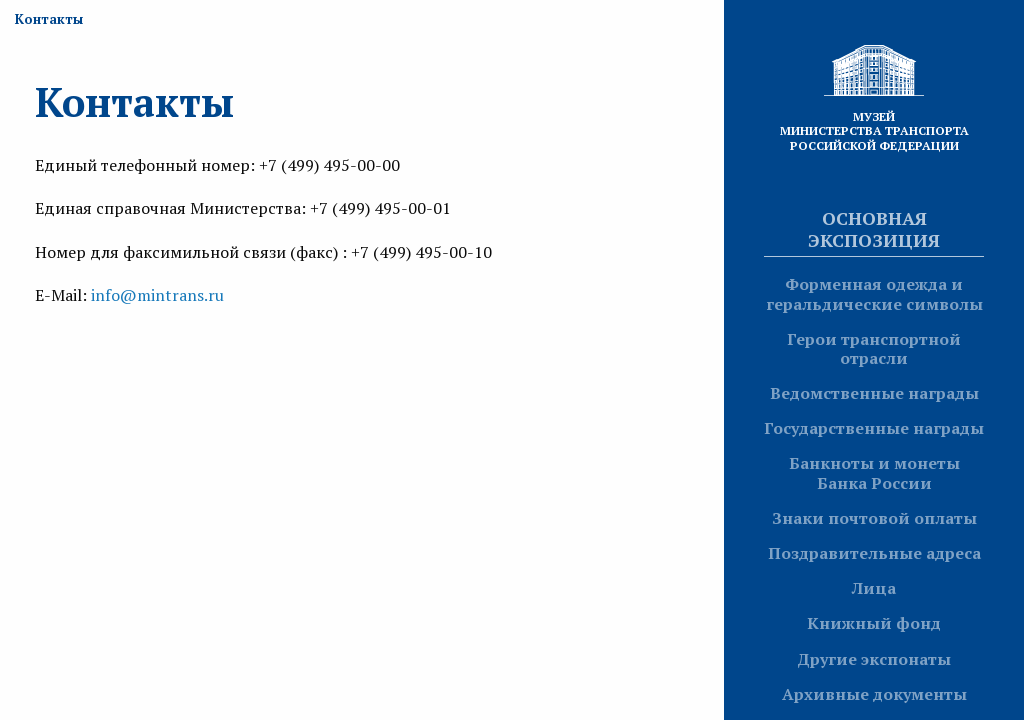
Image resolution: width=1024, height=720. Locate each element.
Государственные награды (874, 428)
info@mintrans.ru (157, 295)
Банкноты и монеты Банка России (874, 472)
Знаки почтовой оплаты (874, 518)
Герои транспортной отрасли (874, 348)
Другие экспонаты (874, 659)
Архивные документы (874, 694)
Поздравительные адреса (874, 553)
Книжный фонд (874, 623)
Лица (874, 588)
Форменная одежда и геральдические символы (874, 293)
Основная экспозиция (874, 229)
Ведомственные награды (874, 393)
